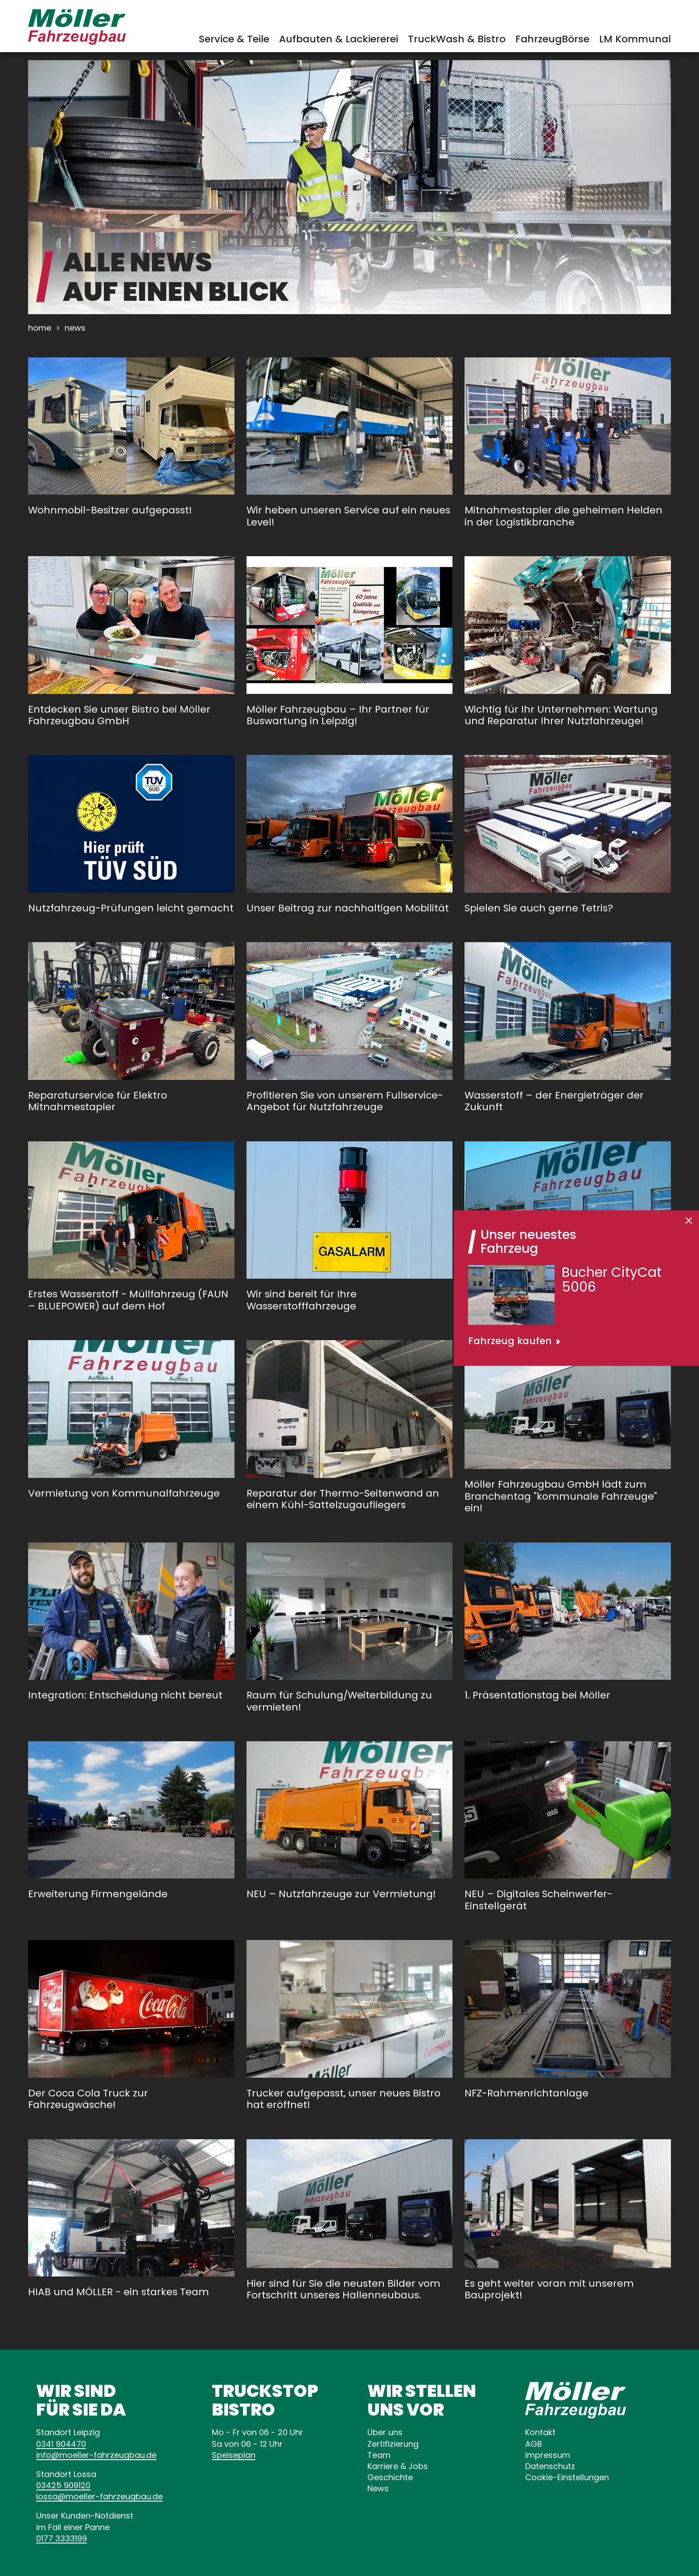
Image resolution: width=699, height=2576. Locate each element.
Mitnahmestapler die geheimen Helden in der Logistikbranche (563, 516)
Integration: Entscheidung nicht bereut (125, 1695)
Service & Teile (234, 39)
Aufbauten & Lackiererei (338, 39)
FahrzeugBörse (552, 39)
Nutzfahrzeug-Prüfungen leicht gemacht (131, 908)
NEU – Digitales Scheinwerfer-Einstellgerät (539, 1899)
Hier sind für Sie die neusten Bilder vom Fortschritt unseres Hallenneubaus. (343, 2289)
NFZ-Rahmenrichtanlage (526, 2093)
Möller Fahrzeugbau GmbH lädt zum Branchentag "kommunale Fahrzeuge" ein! (561, 1496)
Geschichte (390, 2477)
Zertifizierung (393, 2443)
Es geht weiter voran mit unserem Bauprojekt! (549, 2289)
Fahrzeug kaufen (510, 1341)
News (378, 2488)
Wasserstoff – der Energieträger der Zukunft (554, 1101)
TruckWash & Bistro (457, 39)
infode (96, 2455)
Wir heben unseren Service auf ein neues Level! (348, 516)
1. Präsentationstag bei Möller (537, 1695)
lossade (99, 2496)
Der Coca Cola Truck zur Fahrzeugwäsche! (88, 2099)
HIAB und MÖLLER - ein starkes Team (118, 2292)
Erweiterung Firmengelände (98, 1894)
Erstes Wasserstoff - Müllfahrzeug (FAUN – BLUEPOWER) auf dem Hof (128, 1300)
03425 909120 (63, 2485)
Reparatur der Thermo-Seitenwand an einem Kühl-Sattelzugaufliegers (343, 1499)
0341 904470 (61, 2443)
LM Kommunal (635, 39)
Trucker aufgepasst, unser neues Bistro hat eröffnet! (343, 2099)
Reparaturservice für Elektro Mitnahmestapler (97, 1101)
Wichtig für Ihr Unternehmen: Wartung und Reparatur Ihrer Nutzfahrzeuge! (561, 715)
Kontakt (540, 2432)
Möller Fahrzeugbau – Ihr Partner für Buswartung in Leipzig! (338, 715)
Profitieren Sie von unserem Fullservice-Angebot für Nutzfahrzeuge (345, 1101)
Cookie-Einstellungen (567, 2477)
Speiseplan (233, 2455)
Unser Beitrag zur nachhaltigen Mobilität (348, 908)
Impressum (547, 2455)
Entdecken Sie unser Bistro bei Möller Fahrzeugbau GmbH (119, 715)
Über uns (385, 2432)
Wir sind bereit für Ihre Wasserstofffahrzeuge (302, 1300)
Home (39, 327)
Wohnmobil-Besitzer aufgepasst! (110, 510)
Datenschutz (550, 2466)
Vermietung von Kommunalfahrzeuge (124, 1493)
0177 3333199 (61, 2538)
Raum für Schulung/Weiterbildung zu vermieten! (339, 1701)
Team (379, 2455)
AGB (533, 2443)
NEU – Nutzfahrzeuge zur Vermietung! (341, 1894)
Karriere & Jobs (397, 2466)
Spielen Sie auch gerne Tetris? (539, 908)
